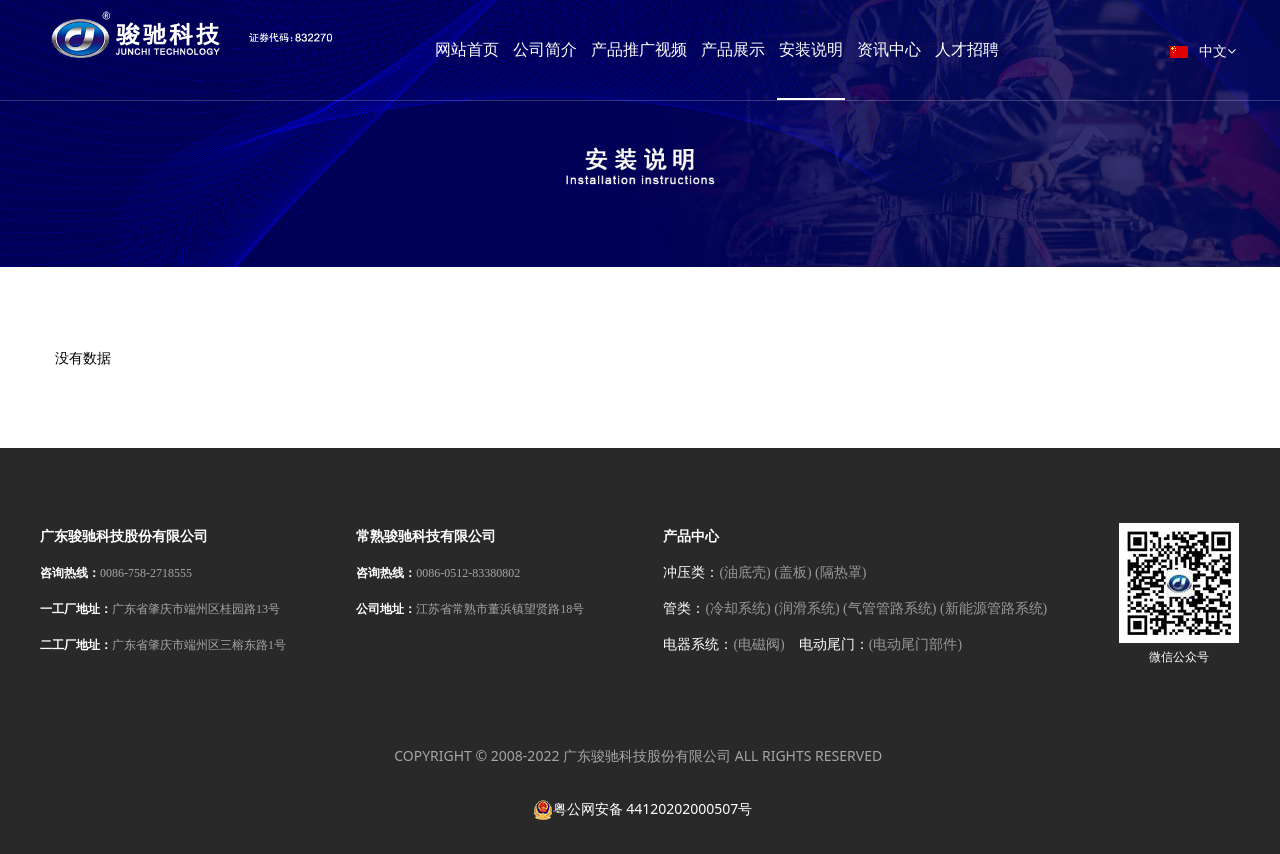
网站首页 (507, 49)
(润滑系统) (806, 608)
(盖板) (792, 572)
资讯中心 (929, 49)
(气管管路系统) (889, 608)
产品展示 (773, 49)
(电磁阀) (758, 644)
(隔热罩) (840, 572)
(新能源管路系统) (993, 608)
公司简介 (585, 49)
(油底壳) (744, 572)
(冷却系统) (737, 608)
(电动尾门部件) (915, 644)
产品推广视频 (679, 49)
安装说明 (851, 49)
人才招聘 (1007, 49)
